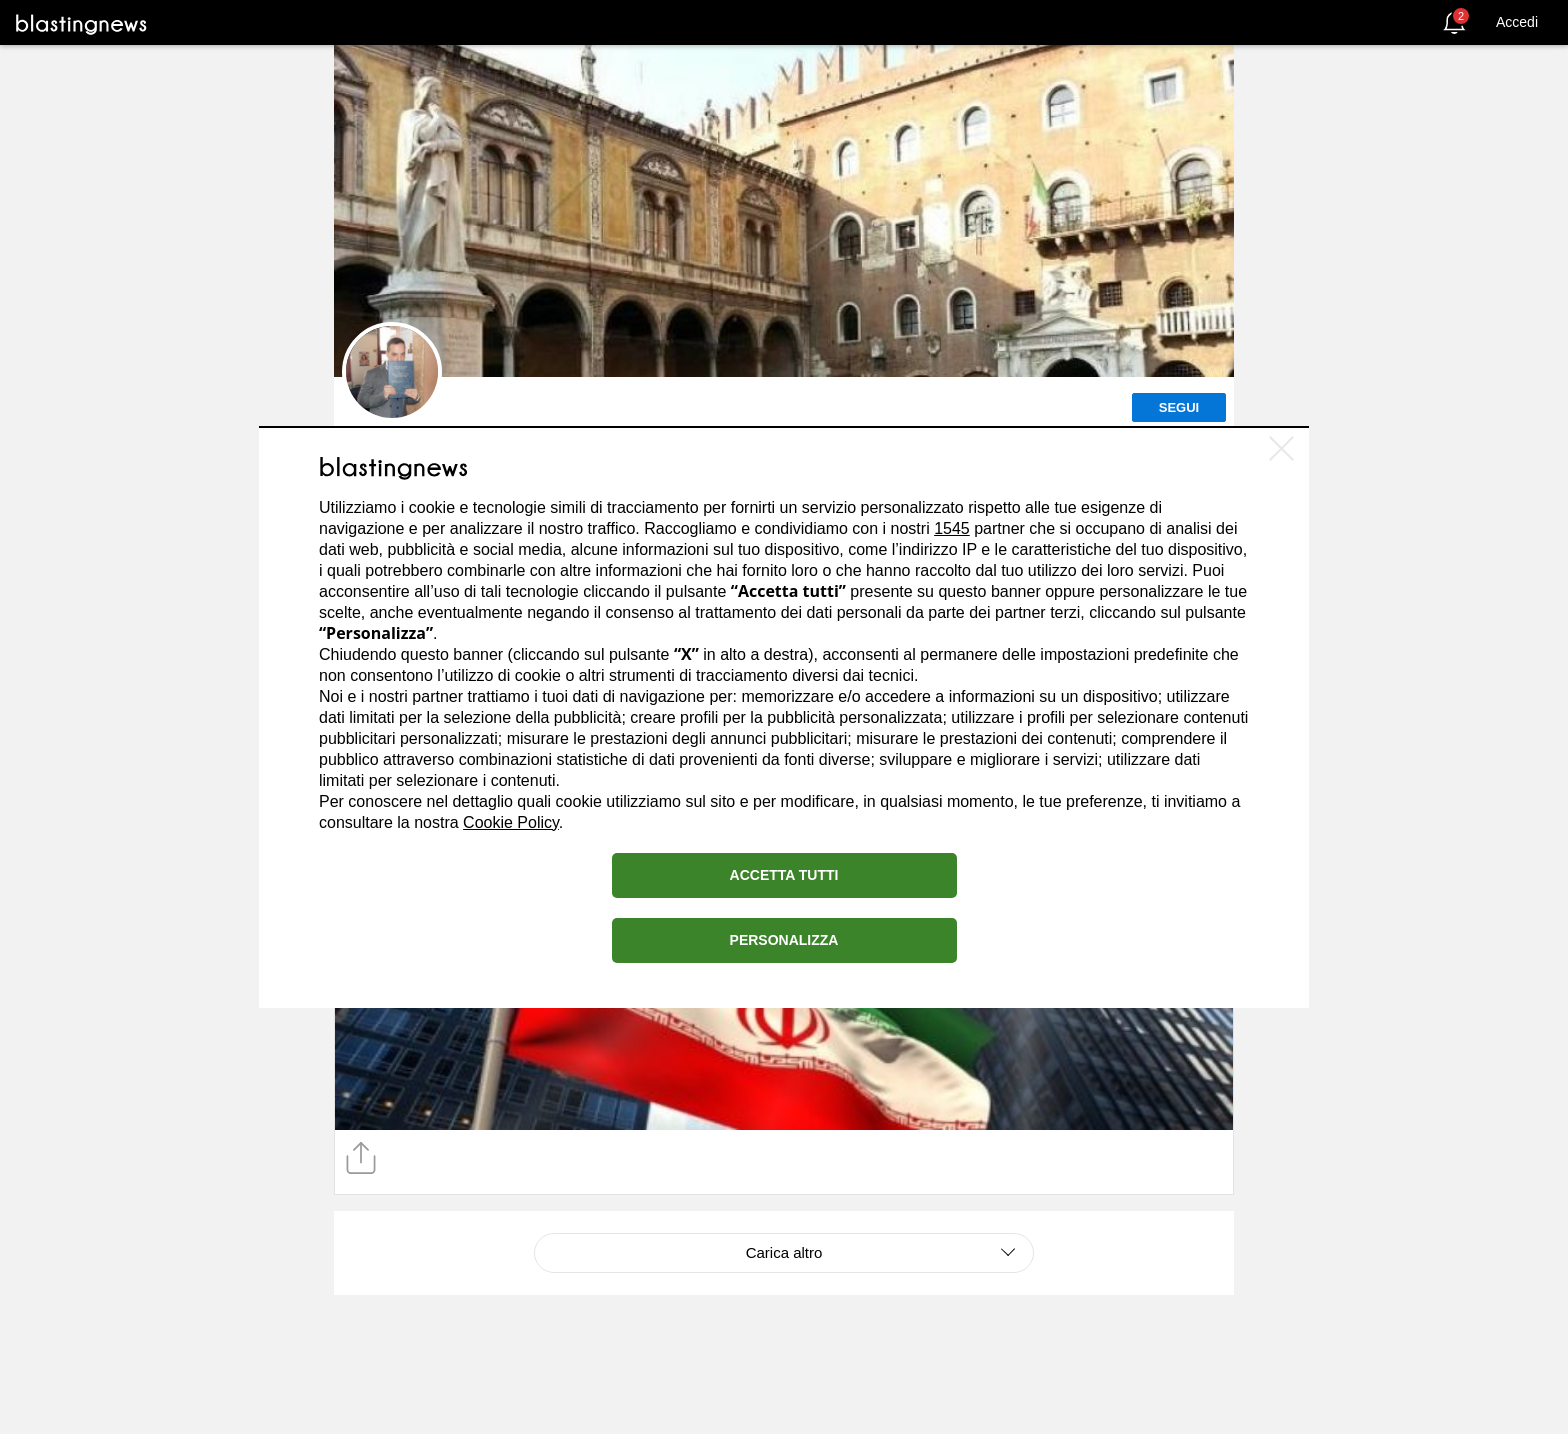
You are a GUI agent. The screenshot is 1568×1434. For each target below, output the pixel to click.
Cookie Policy (511, 822)
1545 (952, 528)
